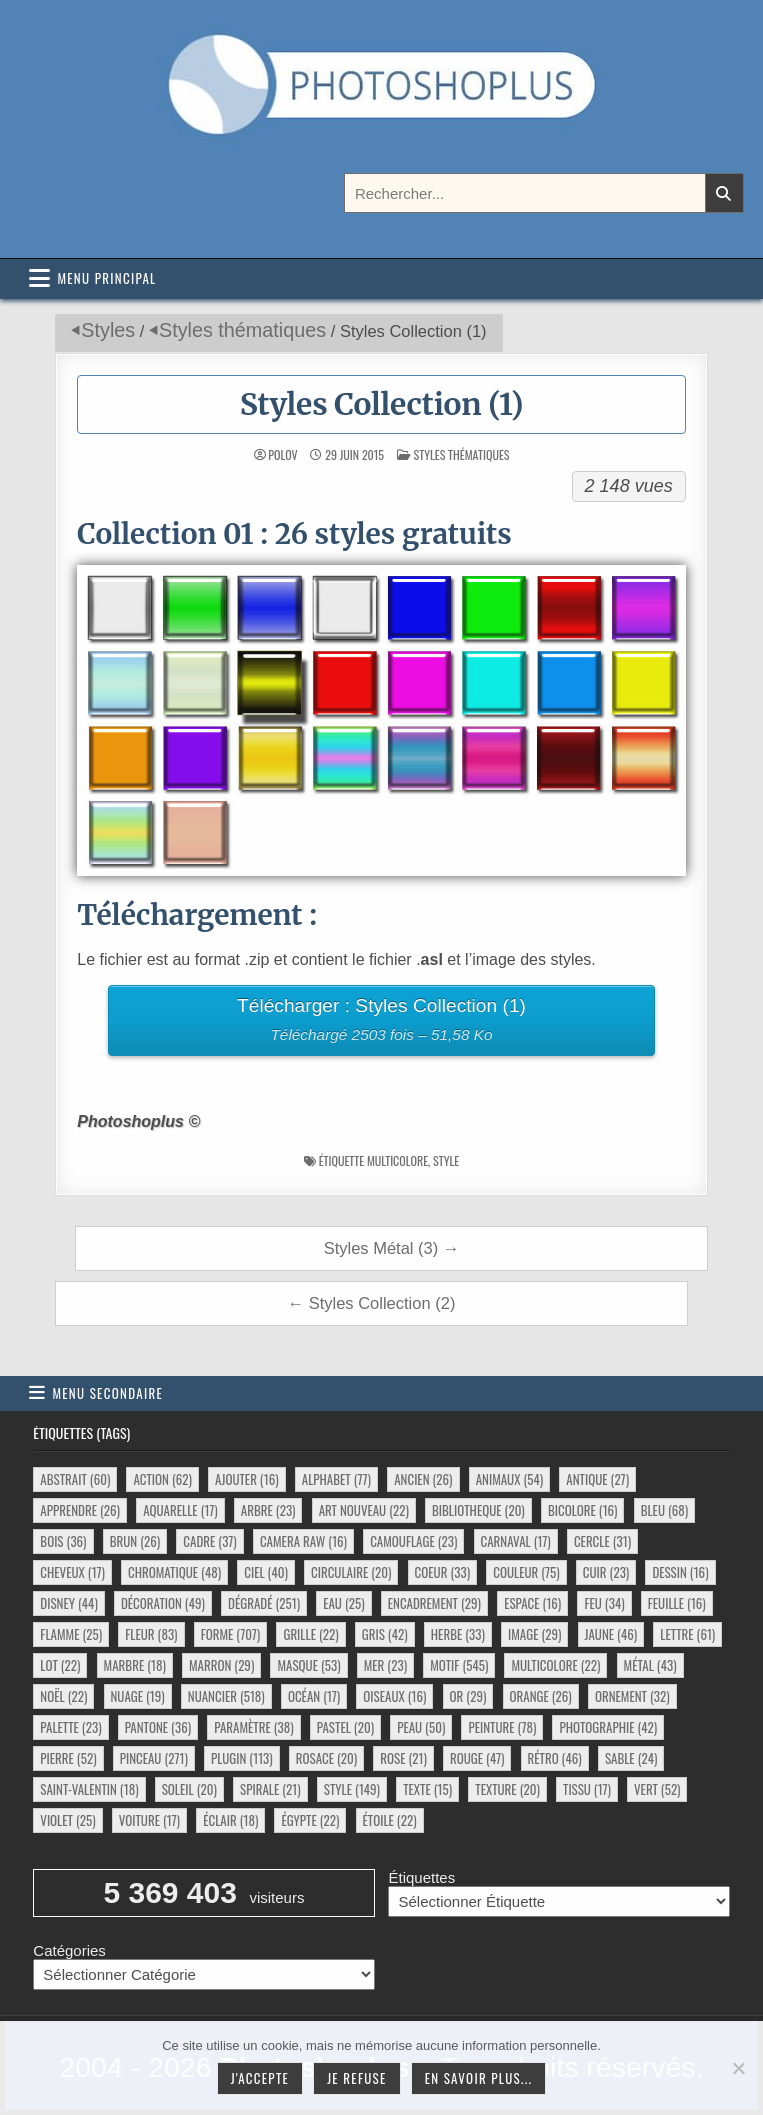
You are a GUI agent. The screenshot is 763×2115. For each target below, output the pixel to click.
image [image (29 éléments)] (534, 1634)
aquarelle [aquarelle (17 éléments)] (180, 1510)
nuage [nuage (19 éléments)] (138, 1696)
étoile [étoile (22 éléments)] (390, 1820)
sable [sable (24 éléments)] (631, 1758)
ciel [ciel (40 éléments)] (266, 1572)
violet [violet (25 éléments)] (67, 1820)
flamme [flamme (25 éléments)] (71, 1634)
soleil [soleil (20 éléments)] (189, 1789)
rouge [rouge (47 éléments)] (477, 1758)
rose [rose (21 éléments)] (403, 1758)
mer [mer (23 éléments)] (385, 1665)
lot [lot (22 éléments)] (60, 1665)
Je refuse (357, 2078)
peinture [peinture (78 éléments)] (502, 1727)
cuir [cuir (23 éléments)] (606, 1572)
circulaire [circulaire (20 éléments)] (351, 1572)
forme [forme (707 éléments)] (231, 1634)
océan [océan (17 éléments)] (314, 1696)
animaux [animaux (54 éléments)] (509, 1479)
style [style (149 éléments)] (352, 1789)
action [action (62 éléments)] (162, 1479)
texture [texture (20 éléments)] (507, 1789)
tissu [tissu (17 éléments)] (587, 1789)
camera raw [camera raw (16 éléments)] (303, 1541)
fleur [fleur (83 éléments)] (151, 1634)
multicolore (397, 1160)
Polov (282, 455)
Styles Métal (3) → (392, 1248)
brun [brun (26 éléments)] (135, 1541)
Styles (108, 330)
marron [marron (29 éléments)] (221, 1665)
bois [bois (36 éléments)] (63, 1541)
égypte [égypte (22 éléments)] (310, 1820)
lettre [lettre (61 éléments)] (687, 1634)
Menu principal (106, 278)
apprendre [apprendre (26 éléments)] (80, 1510)
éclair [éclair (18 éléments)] (230, 1820)
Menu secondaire (107, 1393)
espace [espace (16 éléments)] (532, 1603)
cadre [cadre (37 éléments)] (209, 1541)
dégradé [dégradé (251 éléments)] (264, 1603)
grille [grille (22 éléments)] (310, 1634)
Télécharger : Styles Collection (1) (382, 1022)
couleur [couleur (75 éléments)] (526, 1572)
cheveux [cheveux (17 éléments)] (72, 1572)
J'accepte (260, 2078)
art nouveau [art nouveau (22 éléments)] (364, 1510)
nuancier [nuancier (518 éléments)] (226, 1696)
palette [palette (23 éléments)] (70, 1727)
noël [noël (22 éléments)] (63, 1696)
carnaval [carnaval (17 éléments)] (516, 1541)
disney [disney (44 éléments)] (68, 1603)
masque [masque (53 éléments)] (308, 1665)
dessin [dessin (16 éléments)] (680, 1572)
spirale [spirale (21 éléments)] (270, 1789)
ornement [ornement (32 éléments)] (632, 1696)
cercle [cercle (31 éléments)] (602, 1541)
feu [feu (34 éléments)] (604, 1603)
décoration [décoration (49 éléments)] (163, 1603)
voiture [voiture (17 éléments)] (149, 1820)
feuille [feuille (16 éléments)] (677, 1603)
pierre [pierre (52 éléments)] (68, 1758)
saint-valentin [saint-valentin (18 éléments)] (89, 1789)
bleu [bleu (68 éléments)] (665, 1510)
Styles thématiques (242, 330)
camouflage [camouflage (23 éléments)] (413, 1541)
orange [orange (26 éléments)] (541, 1696)
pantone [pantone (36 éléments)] (158, 1727)
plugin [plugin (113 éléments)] (242, 1758)
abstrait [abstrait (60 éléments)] (75, 1479)
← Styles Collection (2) (372, 1303)
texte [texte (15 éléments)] (427, 1789)
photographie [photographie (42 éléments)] (608, 1727)
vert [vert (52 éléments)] (657, 1789)
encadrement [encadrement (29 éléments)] (434, 1603)
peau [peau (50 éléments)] (421, 1727)
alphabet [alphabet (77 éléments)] (336, 1479)
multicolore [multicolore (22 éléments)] (555, 1665)
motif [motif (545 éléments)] (459, 1665)
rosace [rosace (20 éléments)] (326, 1758)
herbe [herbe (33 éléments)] (458, 1634)
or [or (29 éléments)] (468, 1696)
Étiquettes (421, 1877)
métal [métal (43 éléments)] (650, 1665)
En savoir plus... (479, 2078)
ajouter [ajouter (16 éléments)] (246, 1479)
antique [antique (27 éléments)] (597, 1479)
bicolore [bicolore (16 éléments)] (583, 1510)
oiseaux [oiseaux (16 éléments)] (394, 1696)
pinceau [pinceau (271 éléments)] (154, 1758)
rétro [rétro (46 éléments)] (555, 1758)
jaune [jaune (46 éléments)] (611, 1634)
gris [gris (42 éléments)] (385, 1634)
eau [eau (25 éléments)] (343, 1603)
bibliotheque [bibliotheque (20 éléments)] (478, 1510)
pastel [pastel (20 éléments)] (345, 1727)
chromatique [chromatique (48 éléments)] (174, 1572)
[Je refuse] (738, 2068)
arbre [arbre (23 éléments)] (268, 1510)
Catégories (69, 1950)
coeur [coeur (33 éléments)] (442, 1572)
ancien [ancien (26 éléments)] (423, 1479)
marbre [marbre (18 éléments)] (135, 1665)
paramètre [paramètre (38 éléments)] (253, 1727)
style (446, 1160)
